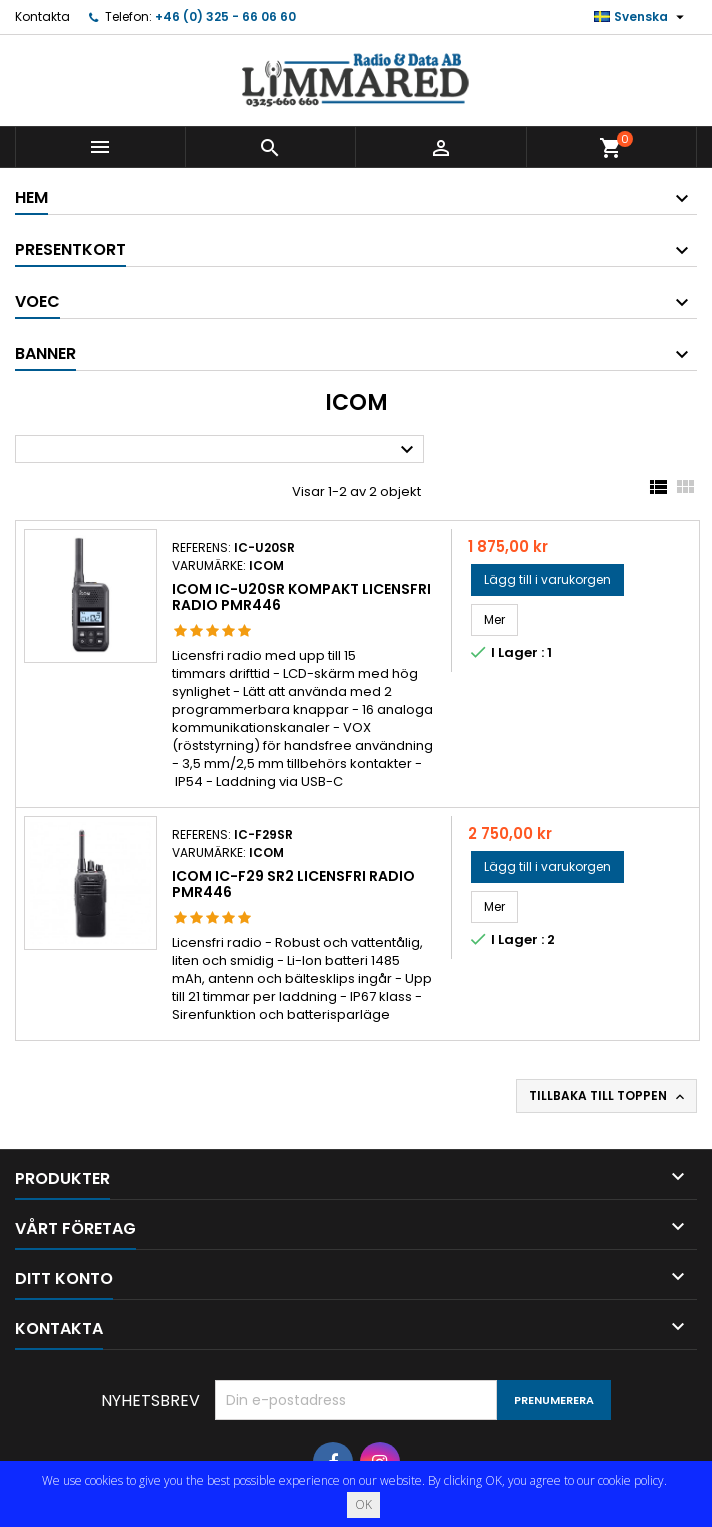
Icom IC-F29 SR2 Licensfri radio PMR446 (293, 884)
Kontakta (42, 16)
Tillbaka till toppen (608, 1096)
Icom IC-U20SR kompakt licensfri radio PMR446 (301, 597)
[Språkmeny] (641, 17)
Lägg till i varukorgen (547, 579)
